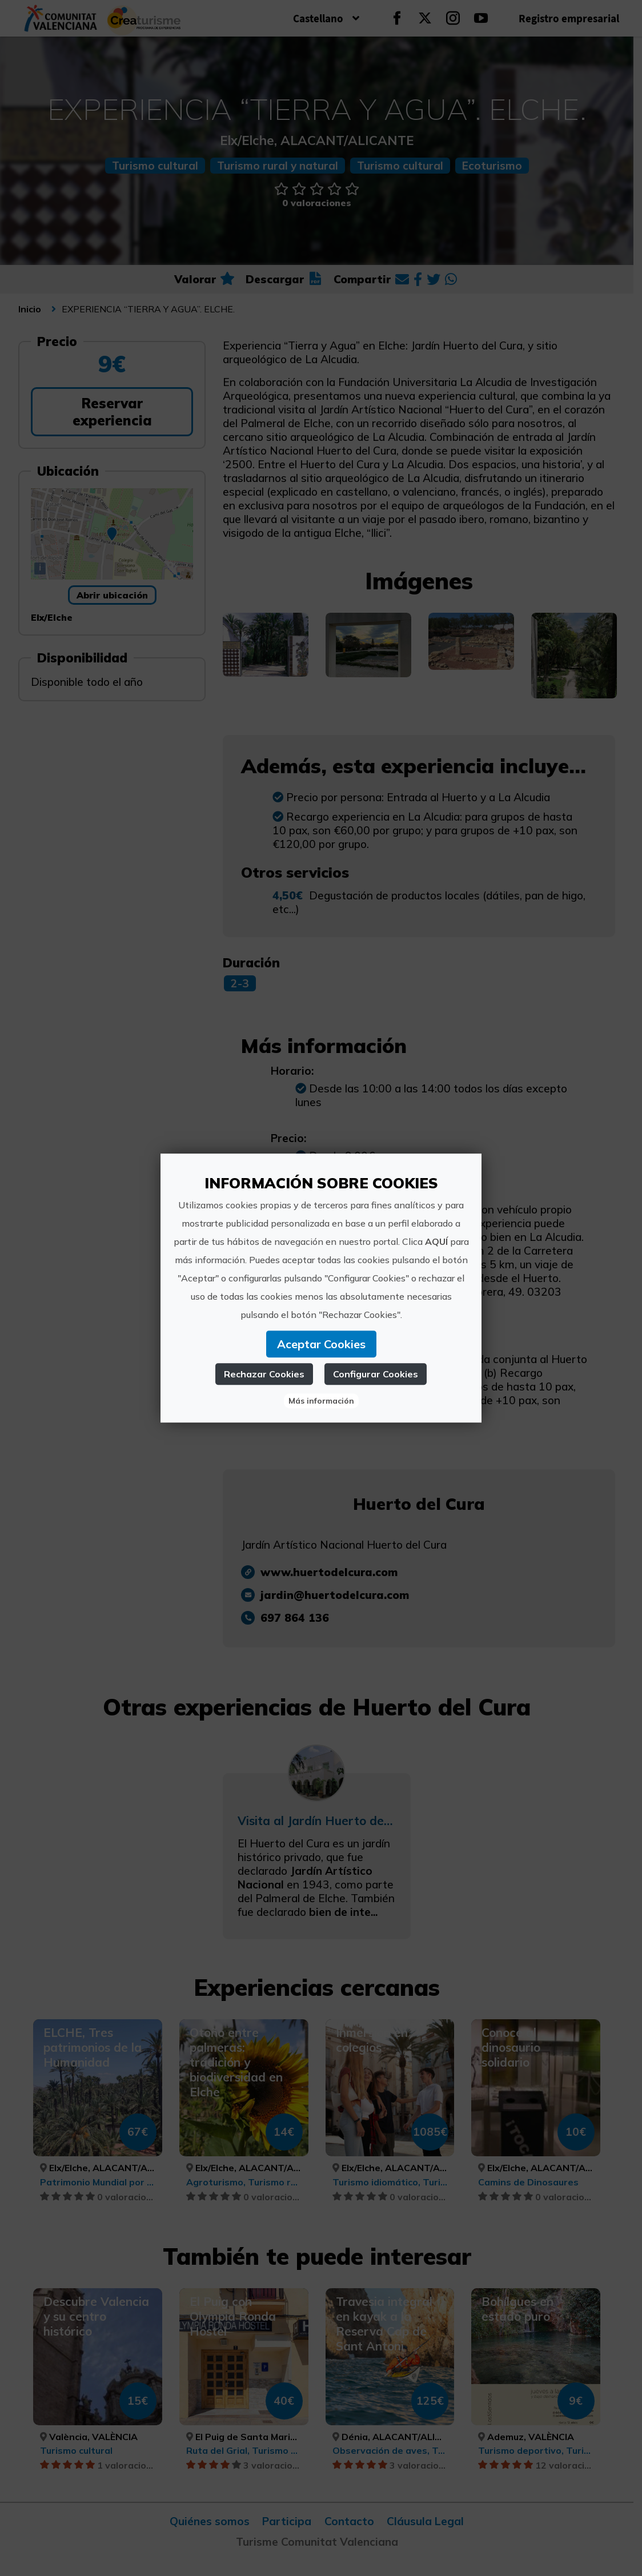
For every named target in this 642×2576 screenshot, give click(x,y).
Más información (321, 1401)
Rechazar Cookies (264, 1374)
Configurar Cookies (375, 1374)
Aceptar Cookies (321, 1344)
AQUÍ (436, 1241)
